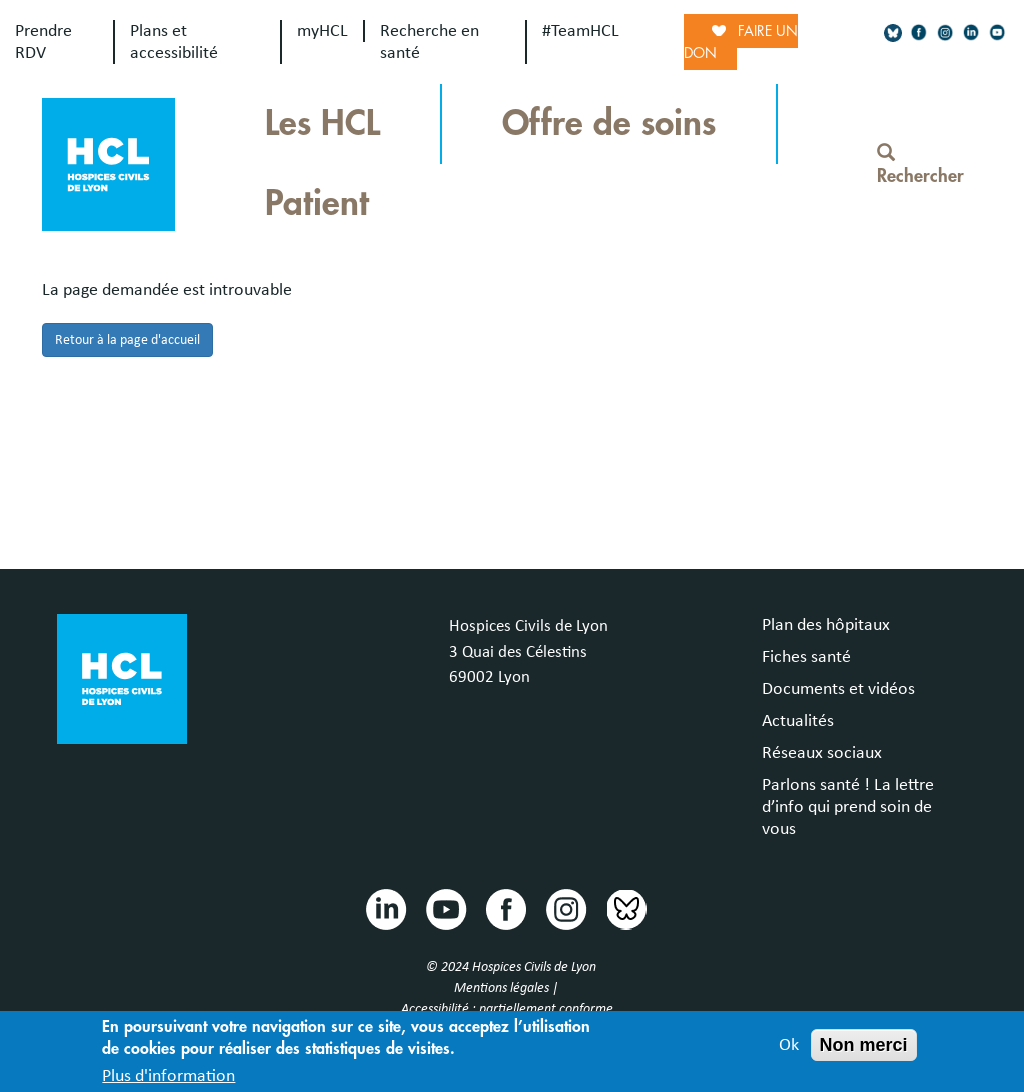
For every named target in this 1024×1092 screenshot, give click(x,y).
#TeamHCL (580, 31)
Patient (317, 203)
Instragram (565, 908)
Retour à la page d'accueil (127, 340)
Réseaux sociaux (822, 753)
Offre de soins (609, 123)
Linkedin (385, 908)
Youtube (445, 908)
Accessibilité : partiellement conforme (507, 1009)
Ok (789, 1052)
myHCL (322, 31)
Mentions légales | (507, 988)
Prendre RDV (43, 42)
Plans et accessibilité (174, 42)
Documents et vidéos (838, 689)
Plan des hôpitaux (826, 625)
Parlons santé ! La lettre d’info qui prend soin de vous (848, 807)
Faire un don (741, 42)
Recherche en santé (429, 42)
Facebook (505, 908)
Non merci (864, 1052)
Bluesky (625, 908)
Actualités (798, 721)
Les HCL (322, 123)
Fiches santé (806, 657)
